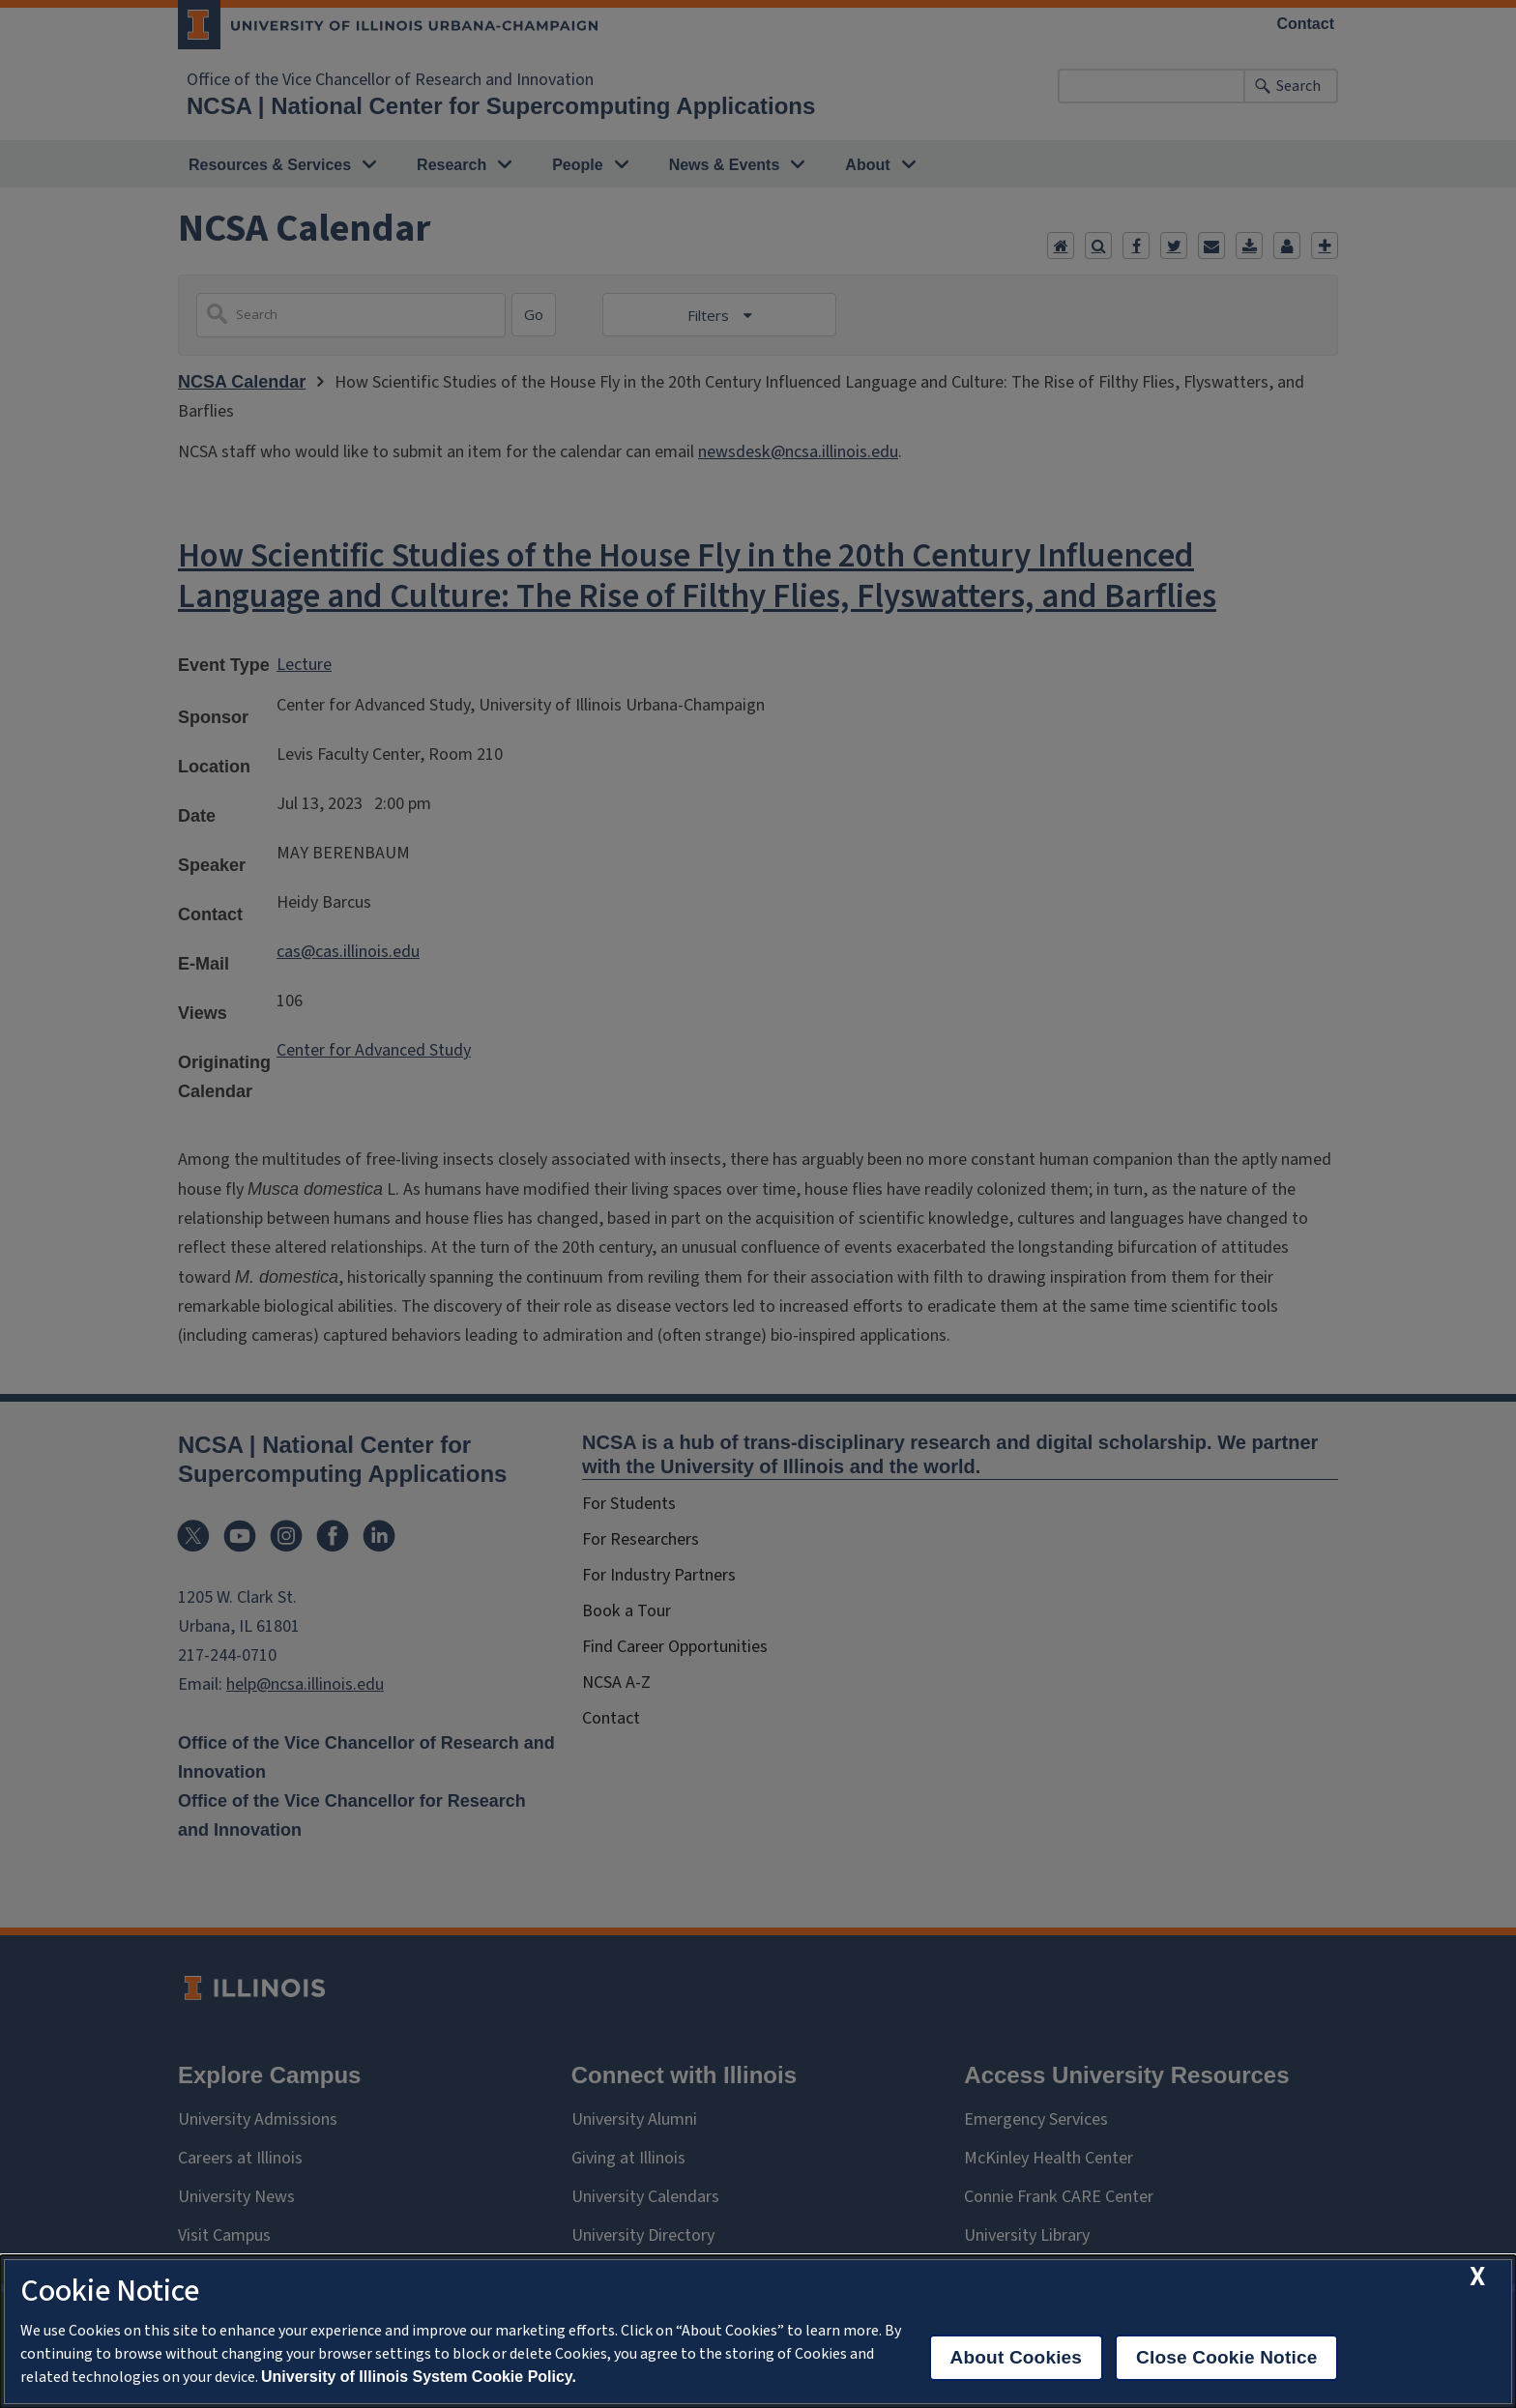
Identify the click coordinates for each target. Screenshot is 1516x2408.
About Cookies (1016, 2357)
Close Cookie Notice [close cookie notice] (1226, 2357)
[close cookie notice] (1477, 2277)
